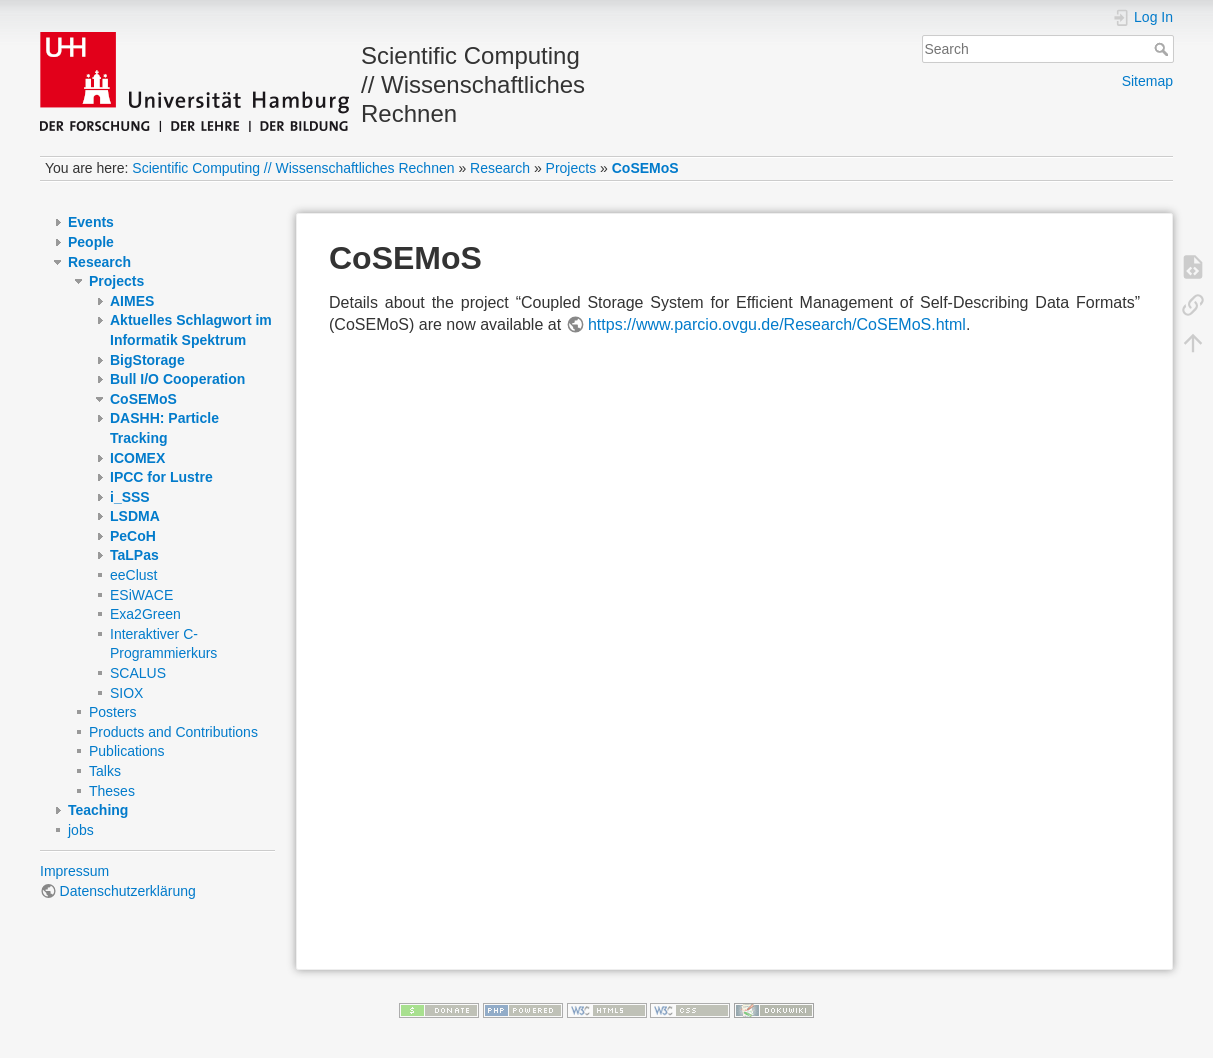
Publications (127, 751)
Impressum (74, 871)
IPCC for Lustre (161, 477)
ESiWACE (141, 595)
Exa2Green (145, 614)
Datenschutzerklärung (128, 891)
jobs (81, 830)
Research (500, 168)
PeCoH (133, 536)
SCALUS (138, 673)
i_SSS (130, 497)
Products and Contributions (173, 732)
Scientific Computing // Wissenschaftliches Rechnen (293, 168)
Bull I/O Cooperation (177, 379)
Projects (571, 168)
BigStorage (147, 360)
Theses (112, 791)
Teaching (98, 810)
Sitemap (1147, 81)
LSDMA (135, 516)
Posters (112, 712)
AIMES (132, 301)
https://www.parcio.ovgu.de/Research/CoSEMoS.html (777, 324)
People (91, 242)
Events (91, 222)
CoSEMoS (645, 168)
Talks (105, 771)
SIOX (126, 693)
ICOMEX (137, 458)
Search (1163, 49)
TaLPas (134, 555)
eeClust (133, 575)
